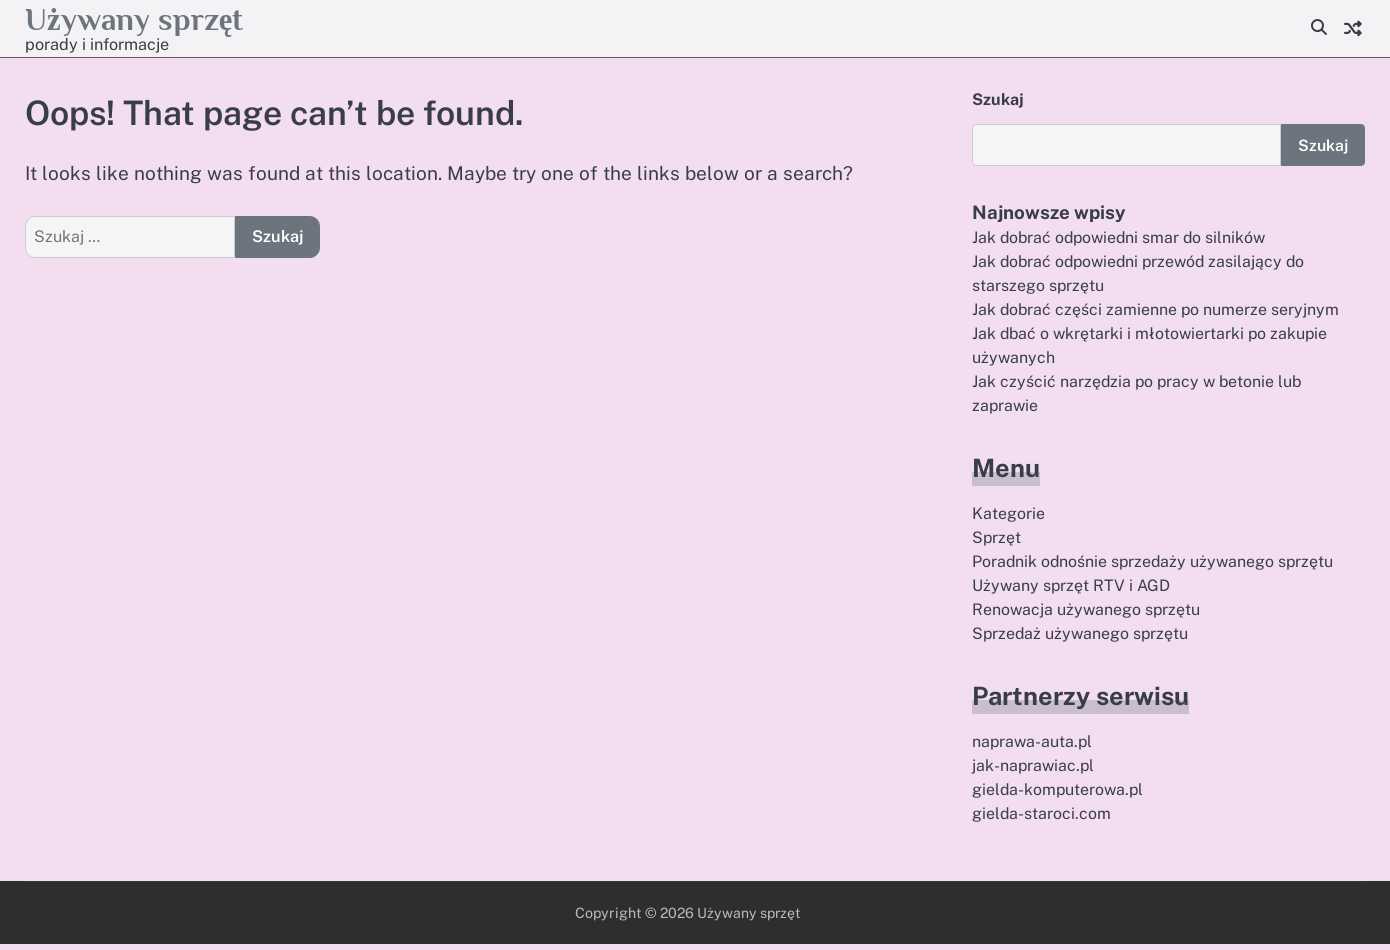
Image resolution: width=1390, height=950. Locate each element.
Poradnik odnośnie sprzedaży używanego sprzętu (1155, 565)
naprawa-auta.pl (1033, 746)
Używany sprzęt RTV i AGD (1073, 590)
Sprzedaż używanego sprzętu (1082, 638)
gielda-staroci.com (1042, 819)
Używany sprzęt (144, 18)
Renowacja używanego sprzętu (1087, 614)
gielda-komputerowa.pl (1059, 795)
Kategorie (1008, 516)
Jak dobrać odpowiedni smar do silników (1122, 238)
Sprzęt (997, 541)
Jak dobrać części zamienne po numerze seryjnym (1157, 311)
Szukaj (998, 99)
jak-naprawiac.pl (1034, 771)
